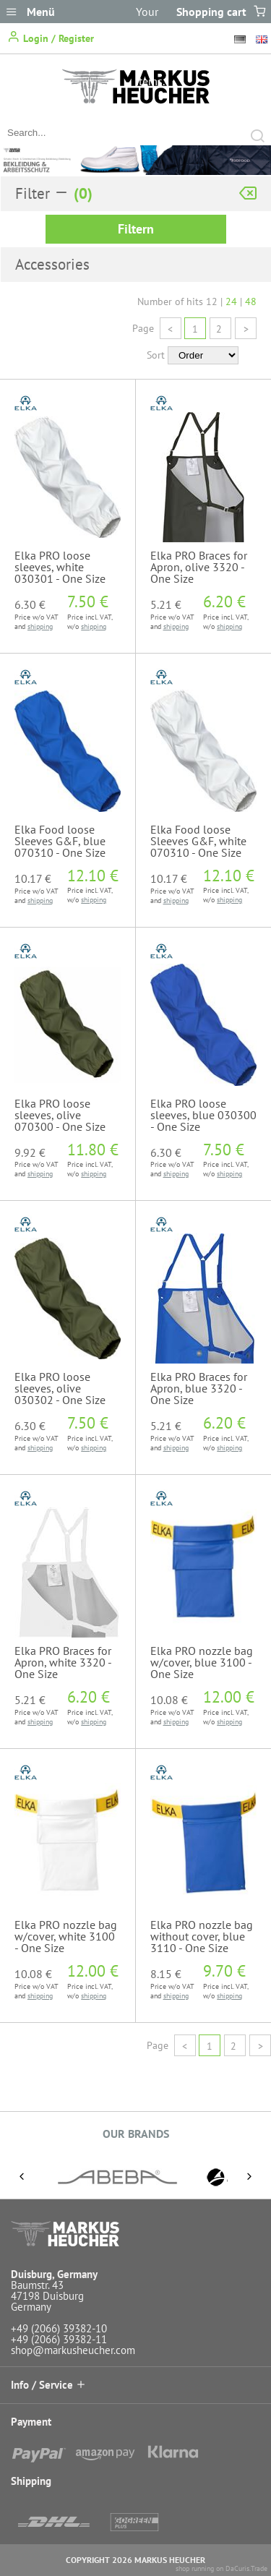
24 (231, 301)
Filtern (136, 229)
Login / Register (50, 37)
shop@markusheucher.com (73, 2350)
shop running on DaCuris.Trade (221, 2568)
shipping (40, 626)
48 (251, 301)
